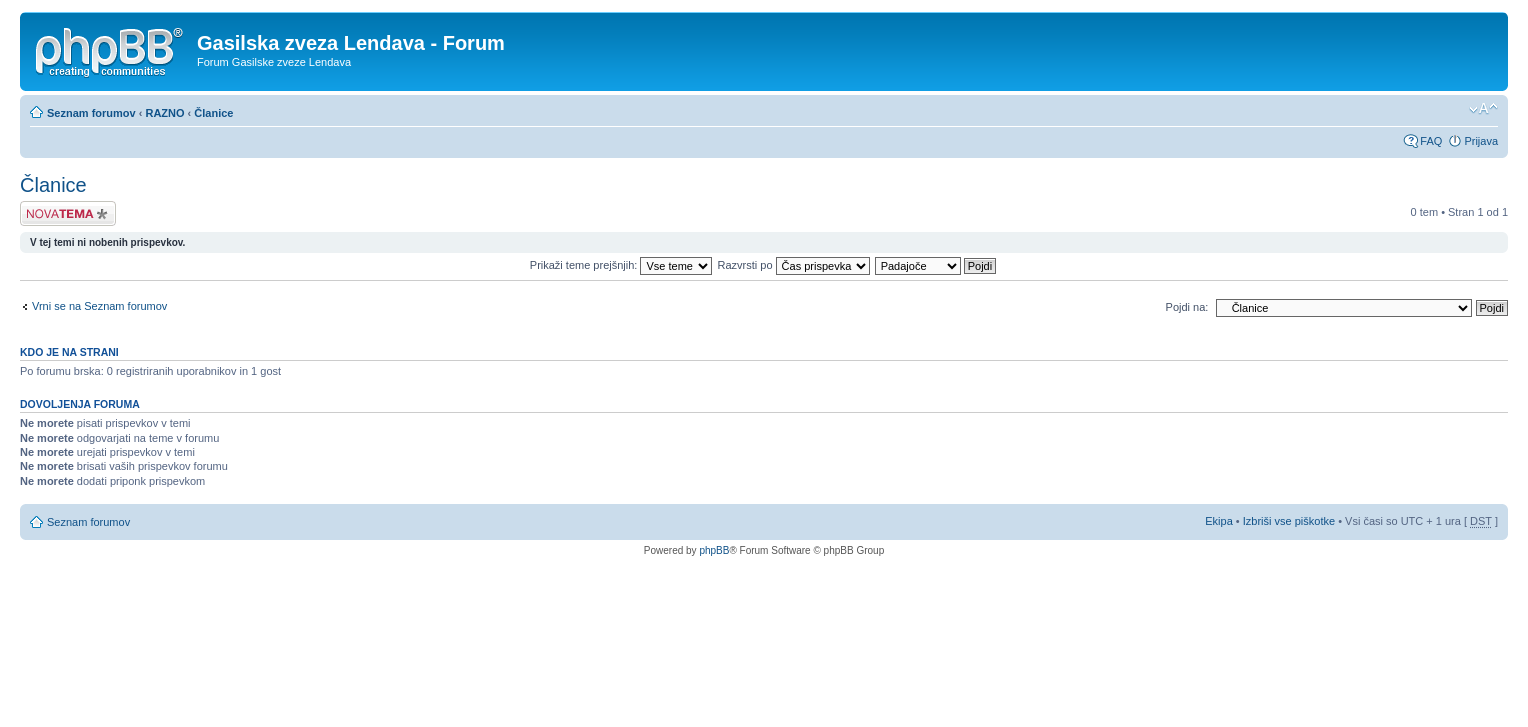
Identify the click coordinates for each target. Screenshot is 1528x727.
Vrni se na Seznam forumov (99, 306)
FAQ (1431, 141)
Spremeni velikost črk (1483, 109)
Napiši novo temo (68, 213)
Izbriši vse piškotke (1290, 521)
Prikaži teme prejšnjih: (621, 265)
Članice (213, 113)
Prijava (1481, 141)
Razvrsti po (794, 265)
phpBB (714, 550)
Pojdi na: (1187, 307)
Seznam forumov (91, 113)
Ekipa (1219, 521)
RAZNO (164, 113)
